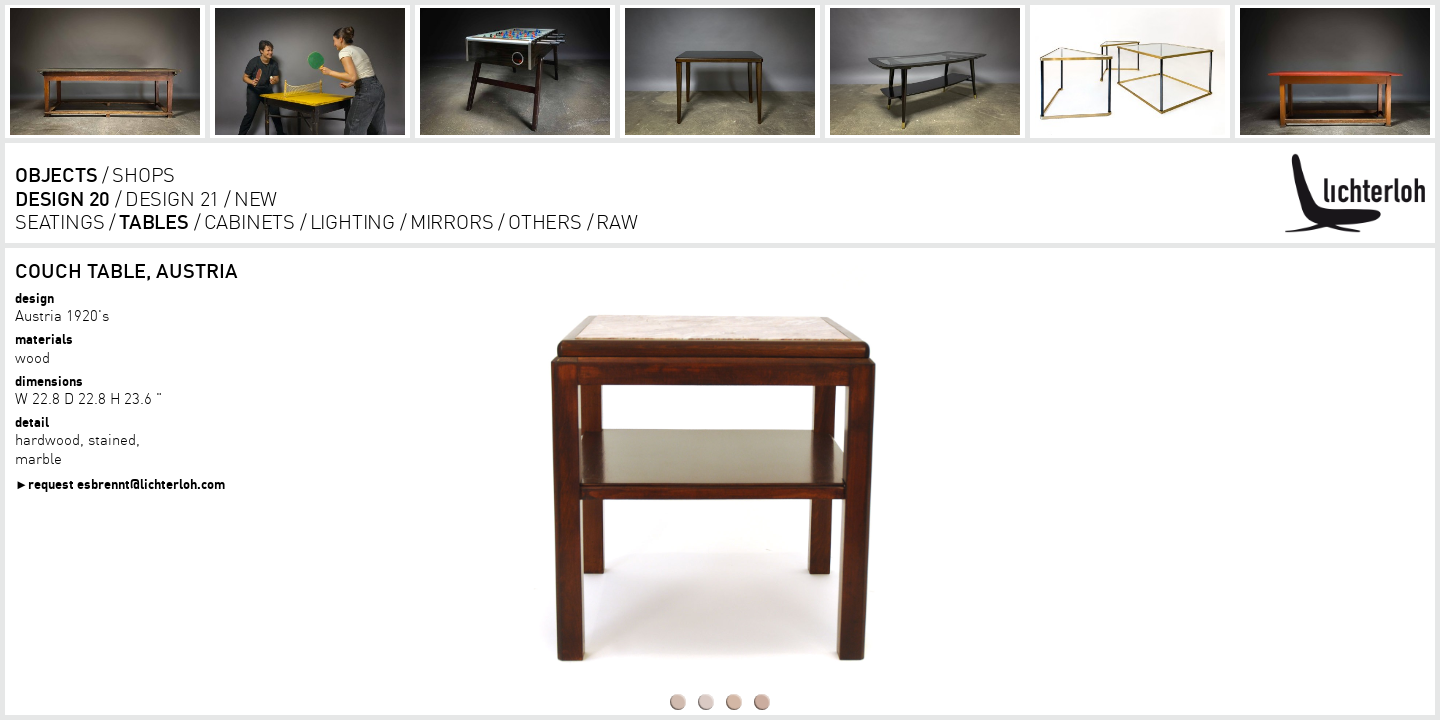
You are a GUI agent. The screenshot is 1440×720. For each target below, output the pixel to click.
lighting (352, 221)
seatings (59, 221)
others (545, 221)
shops (143, 174)
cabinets (249, 221)
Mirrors (452, 221)
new (255, 198)
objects (56, 174)
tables (154, 221)
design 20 (62, 198)
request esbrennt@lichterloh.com (126, 483)
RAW (616, 221)
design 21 (172, 198)
